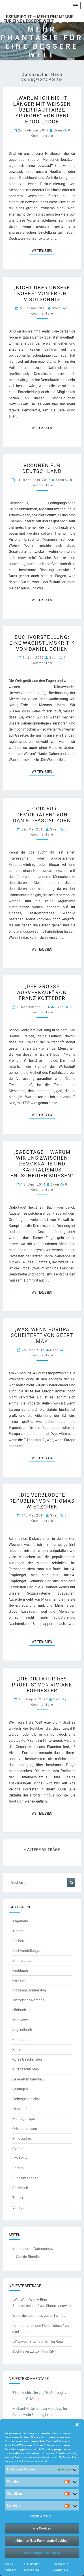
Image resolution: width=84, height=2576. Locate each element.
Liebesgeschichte (26, 2099)
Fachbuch (20, 1970)
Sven (58, 130)
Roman (18, 2168)
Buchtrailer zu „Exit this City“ (34, 2351)
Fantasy (18, 1980)
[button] (77, 2424)
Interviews (20, 2020)
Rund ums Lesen (25, 2178)
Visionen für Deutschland (42, 468)
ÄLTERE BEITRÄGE (42, 1849)
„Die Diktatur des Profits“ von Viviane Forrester (42, 1684)
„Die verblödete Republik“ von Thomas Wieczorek (42, 1501)
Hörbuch (19, 2010)
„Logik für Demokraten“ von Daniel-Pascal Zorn (42, 814)
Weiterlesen (43, 250)
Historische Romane (28, 2000)
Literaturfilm (22, 2108)
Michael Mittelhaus (27, 2408)
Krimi (16, 2049)
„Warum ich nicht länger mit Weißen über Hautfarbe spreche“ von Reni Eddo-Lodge (42, 110)
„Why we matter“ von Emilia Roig (37, 2341)
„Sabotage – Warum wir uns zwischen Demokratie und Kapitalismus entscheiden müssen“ (42, 1164)
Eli (14, 2392)
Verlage (18, 2207)
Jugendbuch (22, 2029)
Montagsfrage (23, 2118)
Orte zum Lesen (24, 2128)
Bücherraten (21, 1940)
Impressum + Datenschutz (33, 2248)
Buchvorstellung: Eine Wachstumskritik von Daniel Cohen (42, 643)
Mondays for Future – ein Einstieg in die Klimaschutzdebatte (39, 2414)
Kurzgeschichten (25, 2069)
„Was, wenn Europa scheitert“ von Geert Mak (42, 1335)
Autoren (18, 1931)
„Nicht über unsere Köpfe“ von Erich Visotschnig (42, 293)
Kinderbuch (21, 2039)
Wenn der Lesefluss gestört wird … (39, 2315)
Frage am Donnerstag (29, 1990)
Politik (17, 2148)
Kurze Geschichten (27, 2059)
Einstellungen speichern (42, 2553)
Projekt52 (20, 2158)
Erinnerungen (22, 1960)
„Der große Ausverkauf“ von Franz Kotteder (42, 992)
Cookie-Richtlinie (29, 2256)
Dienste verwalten (41, 2516)
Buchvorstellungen (27, 1950)
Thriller (17, 2197)
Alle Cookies (42, 2528)
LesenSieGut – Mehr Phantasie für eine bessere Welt (38, 18)
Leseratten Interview (28, 2079)
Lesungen (20, 2089)
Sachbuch (20, 2188)
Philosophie (21, 2138)
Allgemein (20, 1921)
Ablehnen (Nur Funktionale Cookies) (42, 2540)
